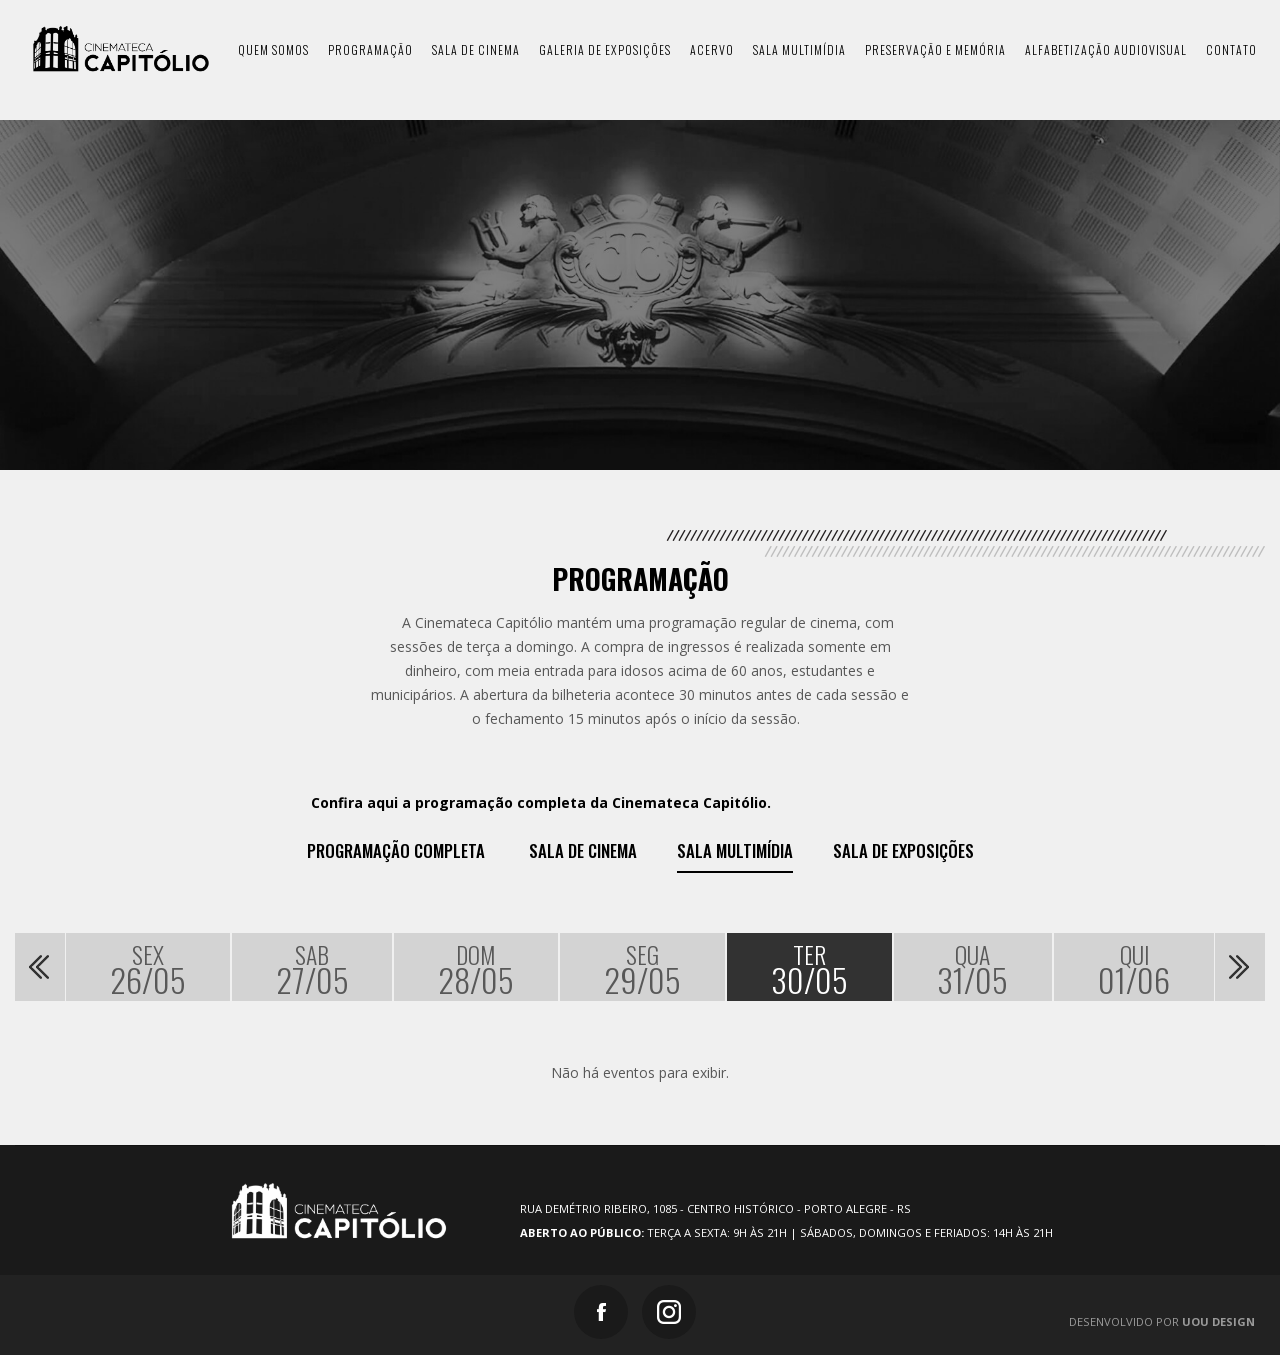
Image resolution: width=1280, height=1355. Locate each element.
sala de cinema (476, 49)
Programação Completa (396, 851)
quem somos (273, 49)
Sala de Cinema (583, 851)
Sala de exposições (903, 851)
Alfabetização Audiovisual (1106, 49)
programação (370, 49)
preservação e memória (935, 49)
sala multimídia (799, 49)
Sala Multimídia (735, 851)
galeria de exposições (605, 49)
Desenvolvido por (1162, 1321)
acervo (712, 49)
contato (1231, 49)
